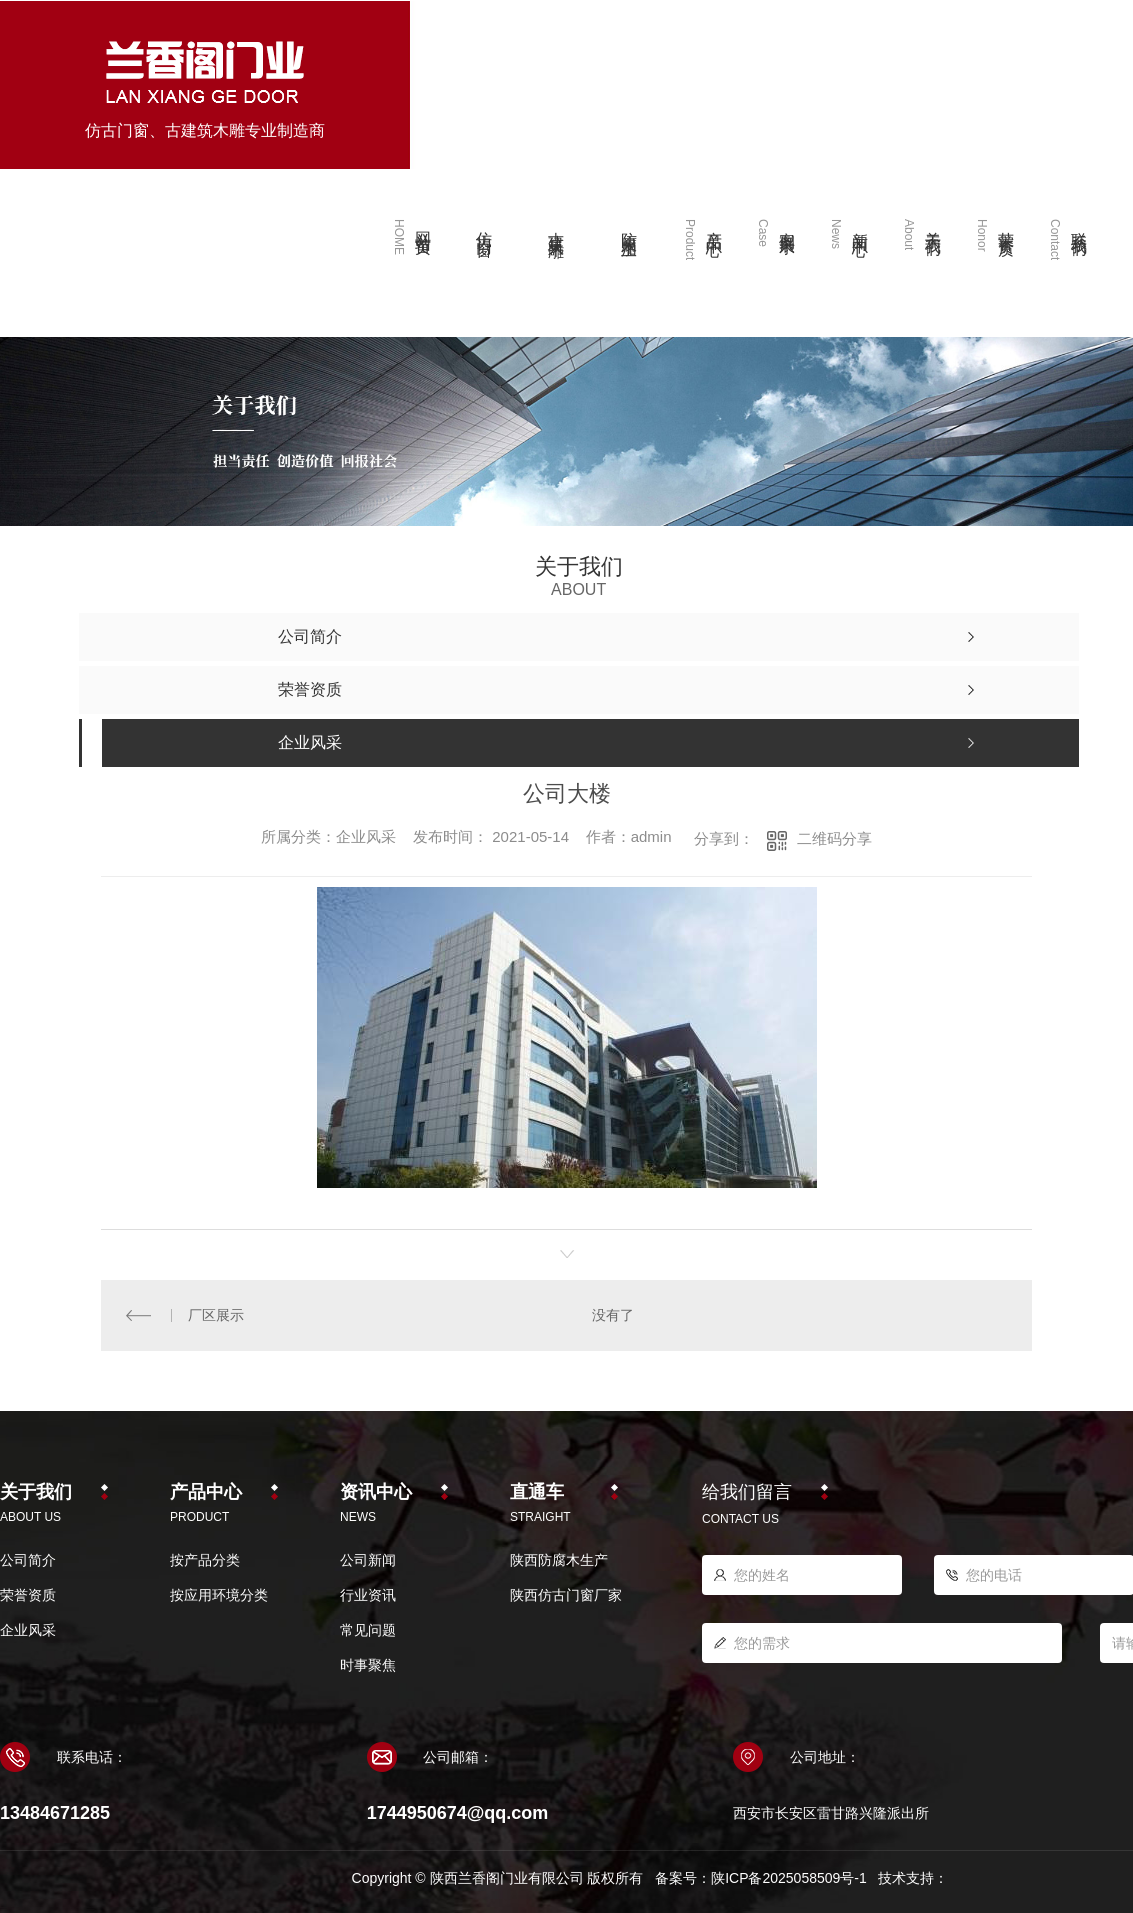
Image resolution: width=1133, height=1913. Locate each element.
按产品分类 (205, 1560)
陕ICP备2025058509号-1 (789, 1878)
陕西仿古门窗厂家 (566, 1595)
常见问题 (368, 1630)
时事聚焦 (368, 1665)
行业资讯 (368, 1595)
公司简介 (28, 1560)
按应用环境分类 (219, 1595)
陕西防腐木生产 (559, 1560)
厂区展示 (216, 1315)
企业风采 (28, 1630)
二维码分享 (834, 838)
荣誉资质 (28, 1595)
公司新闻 (368, 1560)
